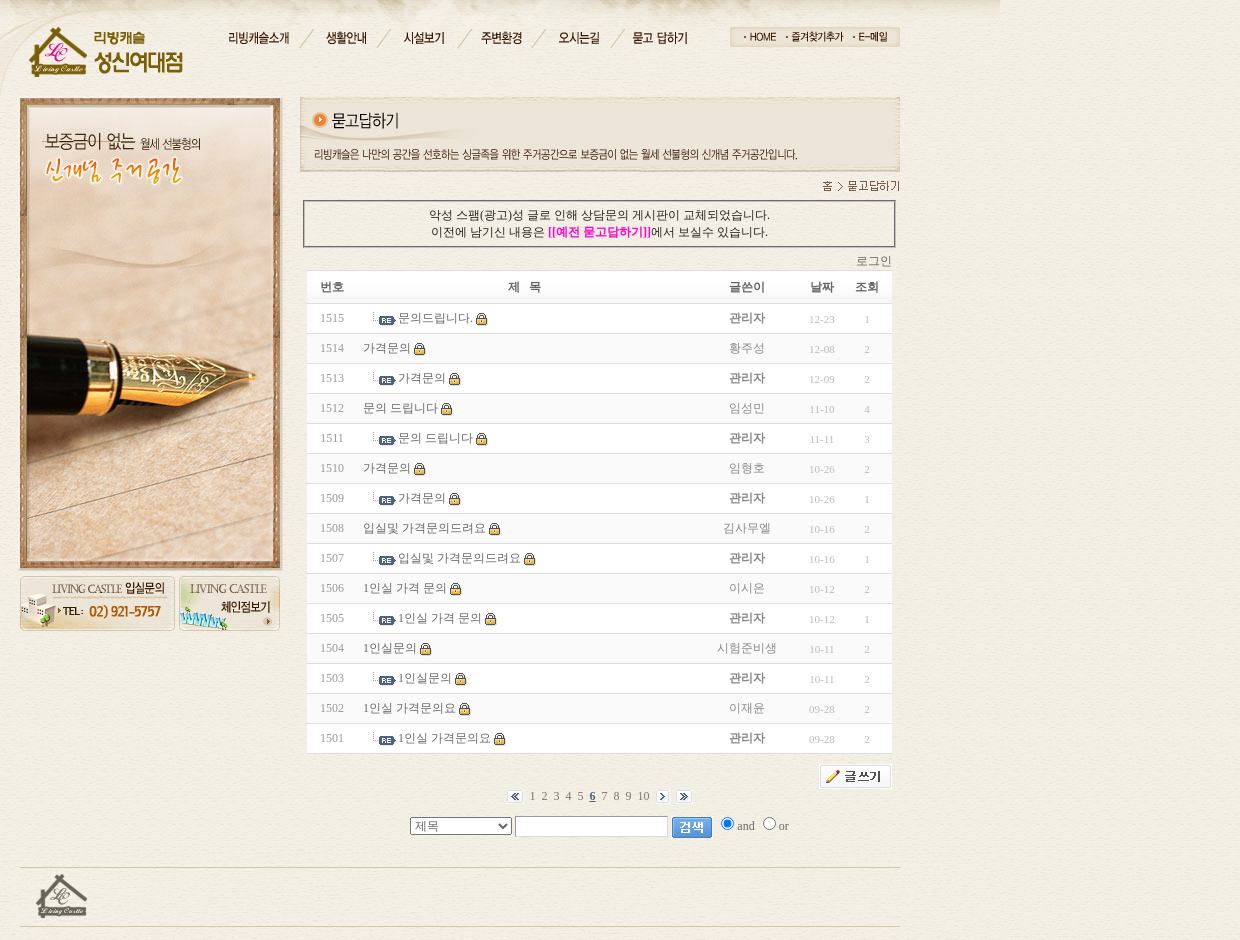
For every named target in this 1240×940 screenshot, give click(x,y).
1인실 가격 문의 (405, 588)
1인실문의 (390, 648)
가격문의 (387, 348)
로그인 (874, 261)
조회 (867, 287)
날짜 (822, 287)
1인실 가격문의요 (409, 708)
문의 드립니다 (400, 408)
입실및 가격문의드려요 (424, 528)
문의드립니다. (435, 318)
